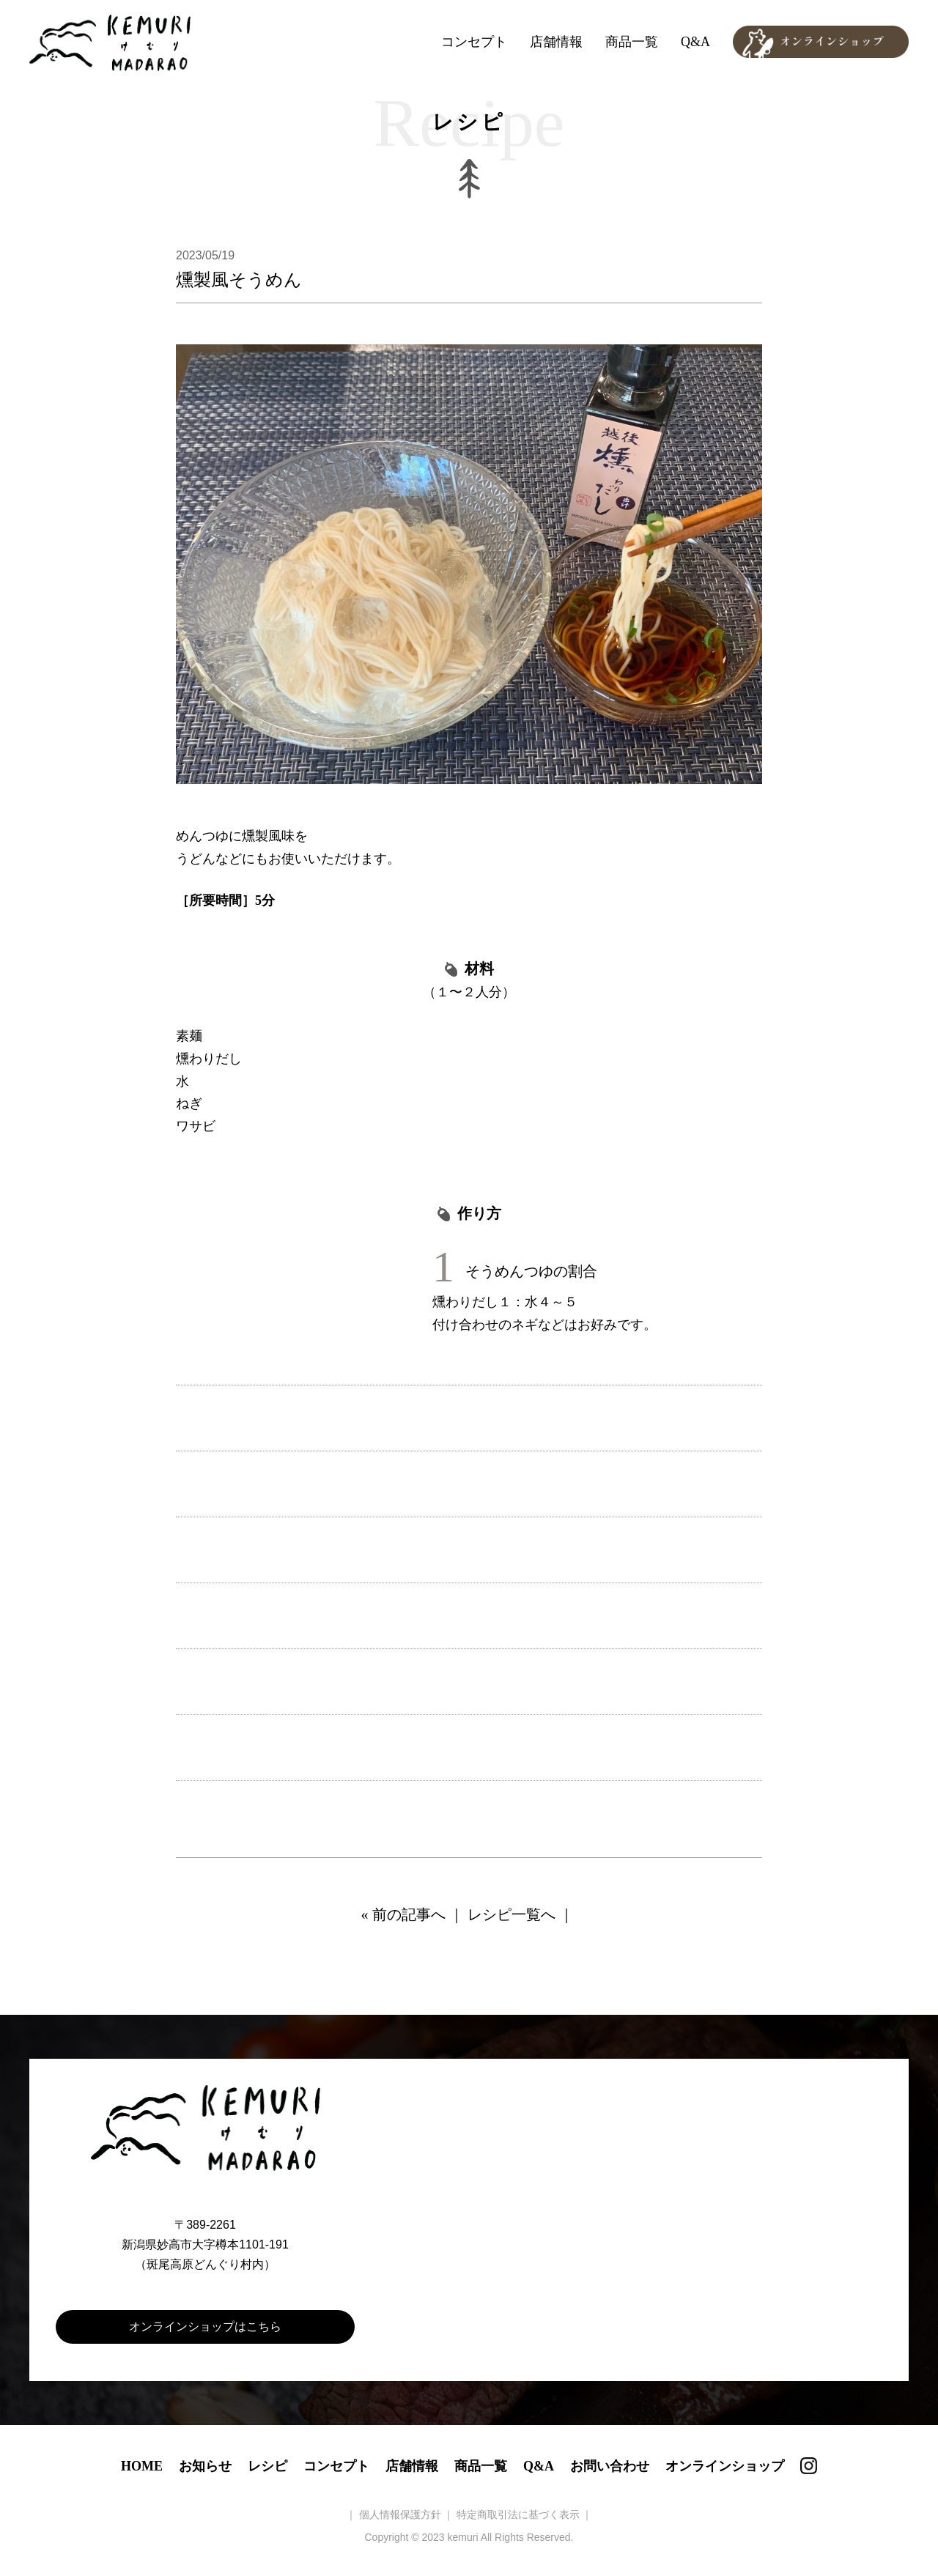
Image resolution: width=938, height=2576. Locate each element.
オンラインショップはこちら (205, 2326)
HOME (142, 2466)
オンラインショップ (724, 2466)
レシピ (267, 2466)
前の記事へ (409, 1914)
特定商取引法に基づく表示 (518, 2514)
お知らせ (205, 2466)
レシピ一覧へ (511, 1914)
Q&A (695, 41)
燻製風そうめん (239, 279)
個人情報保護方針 (400, 2514)
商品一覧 (631, 41)
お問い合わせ (609, 2466)
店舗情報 (556, 41)
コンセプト (474, 41)
